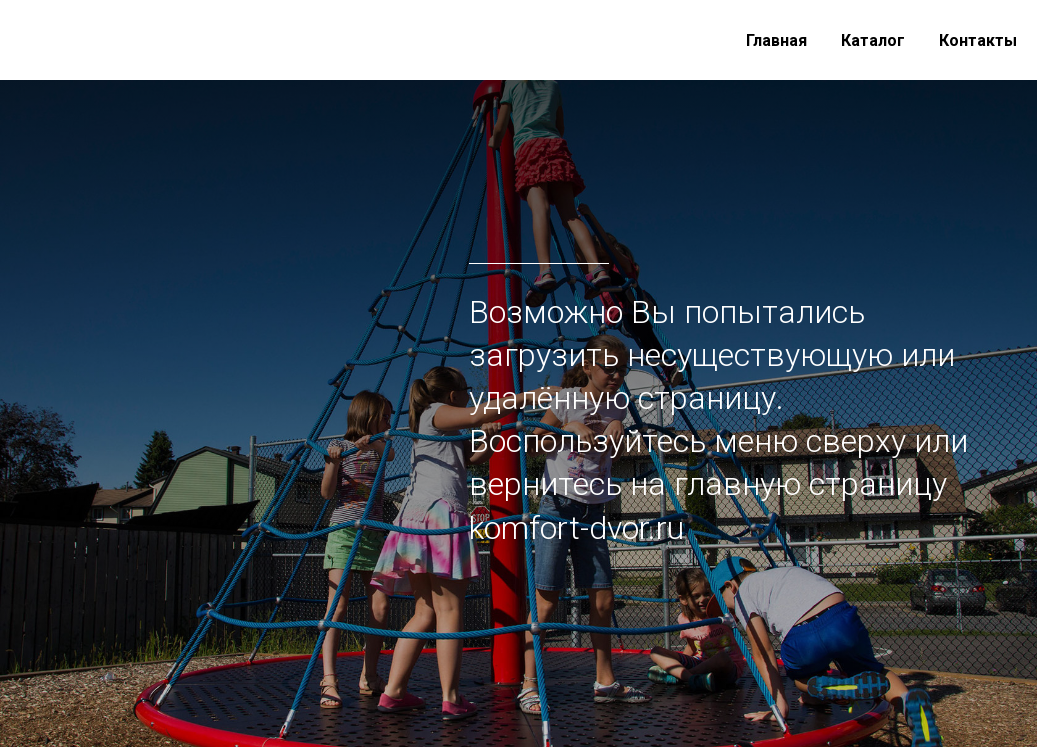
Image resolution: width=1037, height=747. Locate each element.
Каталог (873, 40)
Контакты (978, 40)
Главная (776, 40)
